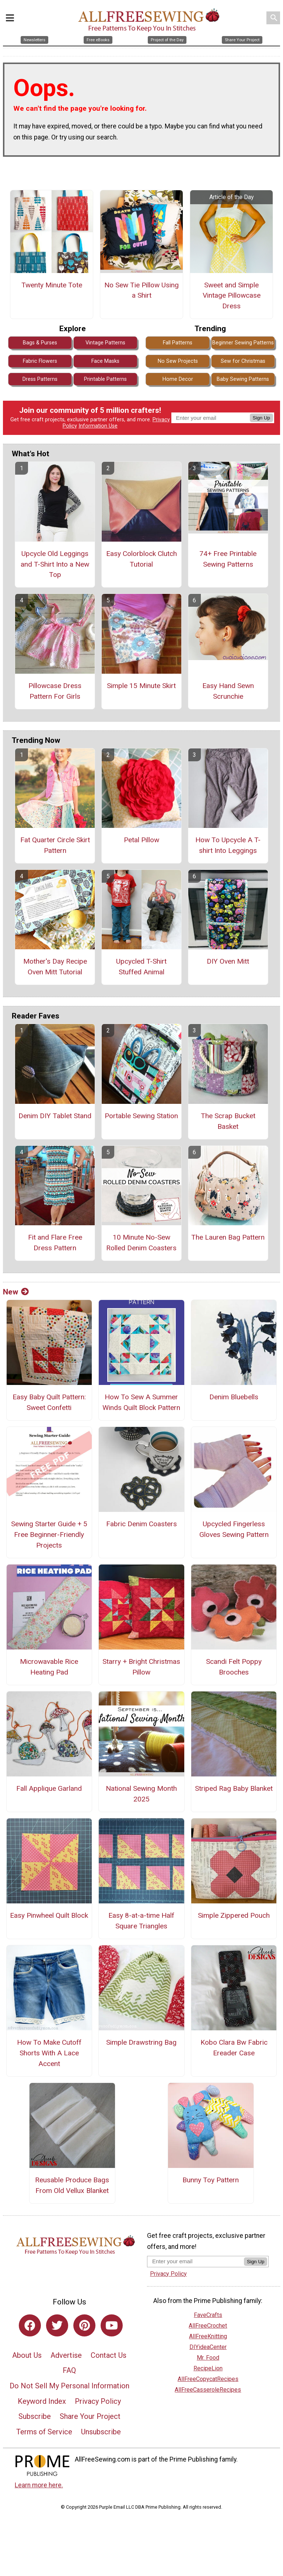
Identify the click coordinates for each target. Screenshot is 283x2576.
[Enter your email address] (195, 2261)
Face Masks (105, 361)
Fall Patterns (177, 343)
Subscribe (34, 2416)
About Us (27, 2355)
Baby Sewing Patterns (243, 379)
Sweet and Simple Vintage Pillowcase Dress (232, 296)
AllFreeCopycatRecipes (208, 2378)
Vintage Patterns (105, 343)
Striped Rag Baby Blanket (234, 1788)
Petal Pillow (141, 840)
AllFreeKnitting (208, 2336)
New (16, 1291)
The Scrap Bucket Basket (228, 1121)
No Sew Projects (178, 361)
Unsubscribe (101, 2431)
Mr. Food (208, 2357)
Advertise (66, 2355)
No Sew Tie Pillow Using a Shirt (141, 290)
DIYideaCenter (208, 2346)
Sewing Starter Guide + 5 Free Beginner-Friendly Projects (49, 1534)
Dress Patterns (39, 379)
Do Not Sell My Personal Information (69, 2385)
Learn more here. (39, 2485)
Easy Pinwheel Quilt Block (49, 1915)
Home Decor (178, 379)
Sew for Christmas (243, 361)
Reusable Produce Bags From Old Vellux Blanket (72, 2185)
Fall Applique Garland (49, 1788)
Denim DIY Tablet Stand (54, 1116)
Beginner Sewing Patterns (243, 343)
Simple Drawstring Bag (141, 2042)
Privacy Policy (98, 2401)
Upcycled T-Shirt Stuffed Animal (141, 966)
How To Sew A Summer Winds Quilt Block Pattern (141, 1402)
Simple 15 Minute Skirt (141, 685)
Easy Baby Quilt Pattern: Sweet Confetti (49, 1402)
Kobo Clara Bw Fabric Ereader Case (234, 2047)
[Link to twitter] (57, 2325)
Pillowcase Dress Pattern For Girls (54, 691)
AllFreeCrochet (208, 2325)
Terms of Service (44, 2431)
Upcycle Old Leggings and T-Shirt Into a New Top (55, 564)
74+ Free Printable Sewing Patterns (227, 558)
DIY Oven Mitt (228, 961)
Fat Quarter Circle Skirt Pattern (55, 845)
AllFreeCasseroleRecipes (208, 2389)
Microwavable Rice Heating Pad (49, 1666)
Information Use (98, 426)
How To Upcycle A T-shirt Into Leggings (228, 845)
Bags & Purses (40, 343)
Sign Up (261, 418)
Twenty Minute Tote (51, 285)
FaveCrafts (208, 2314)
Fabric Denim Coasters (141, 1524)
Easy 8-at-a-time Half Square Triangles (141, 1920)
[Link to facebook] (30, 2325)
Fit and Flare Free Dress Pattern (55, 1242)
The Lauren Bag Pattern (228, 1237)
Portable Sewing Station (141, 1116)
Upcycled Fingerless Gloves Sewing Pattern (234, 1529)
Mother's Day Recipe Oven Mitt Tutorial (55, 966)
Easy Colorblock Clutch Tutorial (141, 558)
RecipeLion (208, 2368)
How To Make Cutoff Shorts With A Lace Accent (49, 2053)
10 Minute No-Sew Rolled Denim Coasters (141, 1242)
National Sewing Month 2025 (141, 1793)
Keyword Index (42, 2401)
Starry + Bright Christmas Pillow (141, 1666)
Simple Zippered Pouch (234, 1915)
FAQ (69, 2370)
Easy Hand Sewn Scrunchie (228, 691)
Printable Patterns (105, 379)
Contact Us (108, 2355)
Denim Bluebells (233, 1397)
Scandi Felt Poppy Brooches (234, 1666)
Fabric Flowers (40, 361)
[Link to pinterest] (84, 2325)
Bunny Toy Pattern (210, 2180)
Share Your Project (90, 2416)
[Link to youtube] (112, 2325)
